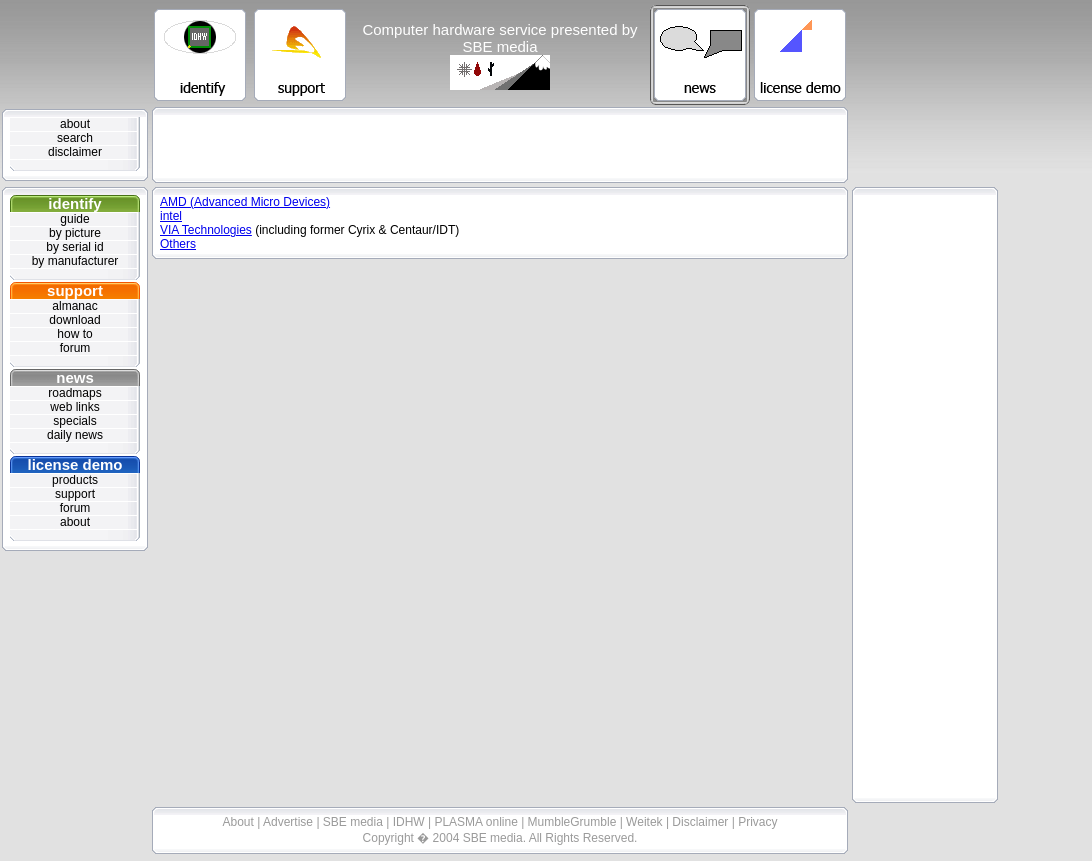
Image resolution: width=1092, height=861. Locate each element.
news (75, 377)
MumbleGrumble (574, 822)
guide (74, 219)
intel (171, 216)
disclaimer (75, 152)
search (75, 138)
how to (74, 334)
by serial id (74, 247)
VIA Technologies (206, 230)
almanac (74, 306)
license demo (74, 464)
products (75, 480)
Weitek (646, 822)
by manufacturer (75, 261)
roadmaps (74, 393)
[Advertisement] (500, 145)
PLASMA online (477, 822)
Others (178, 244)
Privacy (757, 822)
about (75, 124)
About (240, 822)
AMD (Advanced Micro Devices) (245, 202)
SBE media (354, 822)
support (75, 290)
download (74, 320)
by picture (75, 233)
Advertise (289, 822)
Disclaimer (701, 822)
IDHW (410, 822)
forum (75, 348)
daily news (75, 435)
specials (74, 421)
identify (74, 203)
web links (74, 407)
